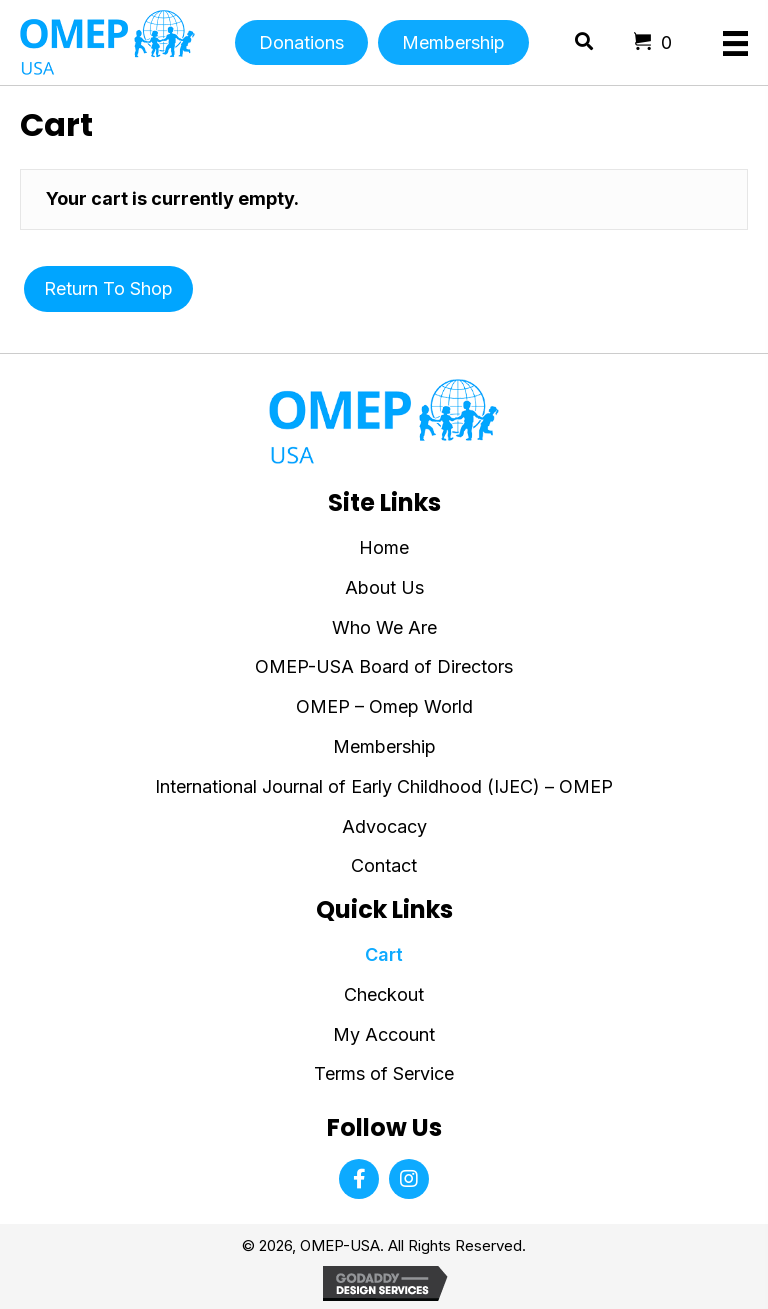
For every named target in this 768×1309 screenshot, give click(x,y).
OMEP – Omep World (384, 706)
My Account (384, 1034)
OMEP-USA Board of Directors (384, 666)
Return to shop (108, 288)
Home (384, 547)
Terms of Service (384, 1073)
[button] (359, 1179)
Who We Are (384, 627)
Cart (384, 954)
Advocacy (384, 826)
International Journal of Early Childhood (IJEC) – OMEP (384, 786)
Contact (384, 865)
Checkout (384, 994)
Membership (384, 746)
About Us (384, 587)
